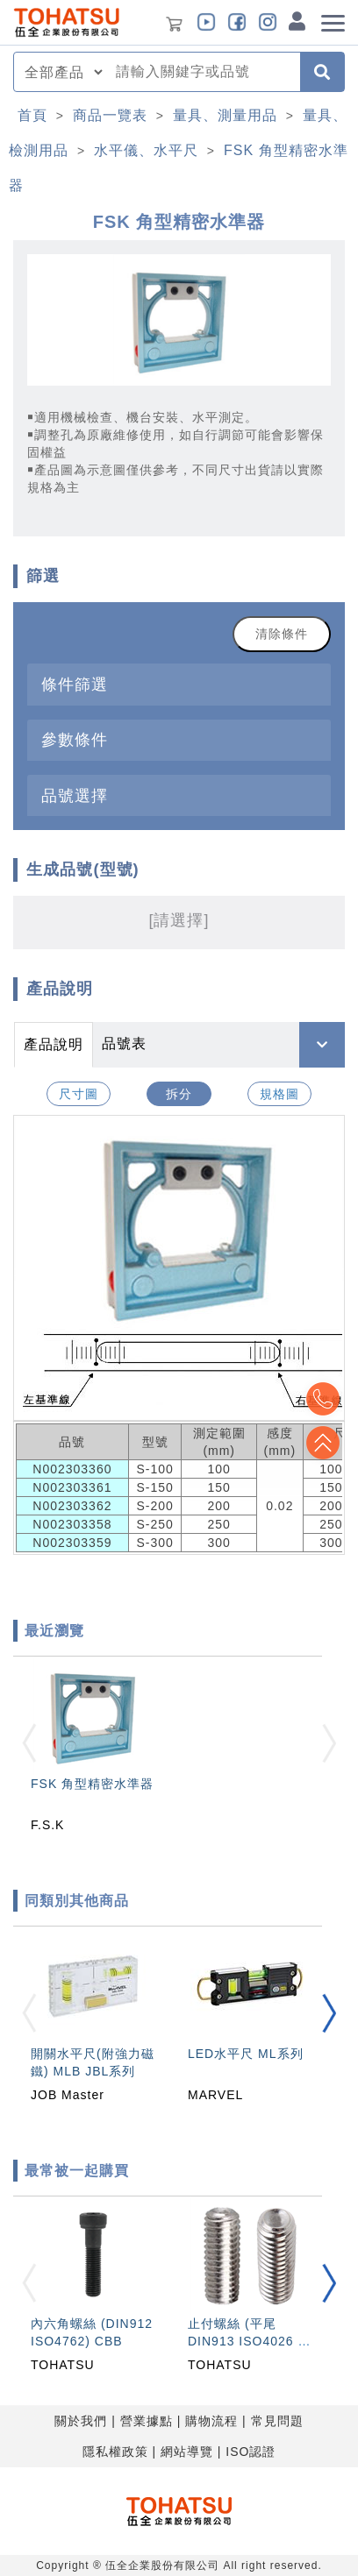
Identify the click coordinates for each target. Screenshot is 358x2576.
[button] (329, 2014)
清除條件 (281, 634)
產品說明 (53, 1044)
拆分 (179, 1094)
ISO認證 (251, 2452)
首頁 (32, 115)
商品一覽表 (110, 115)
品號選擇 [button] (74, 795)
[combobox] (202, 72)
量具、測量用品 (225, 115)
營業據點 (146, 2421)
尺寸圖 (78, 1094)
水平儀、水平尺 (146, 150)
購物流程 (211, 2421)
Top (322, 1442)
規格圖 (279, 1094)
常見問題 (277, 2421)
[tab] (179, 684)
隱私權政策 (115, 2452)
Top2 (322, 1398)
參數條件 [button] (74, 739)
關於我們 (80, 2421)
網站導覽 (187, 2452)
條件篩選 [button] (74, 684)
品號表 (124, 1043)
